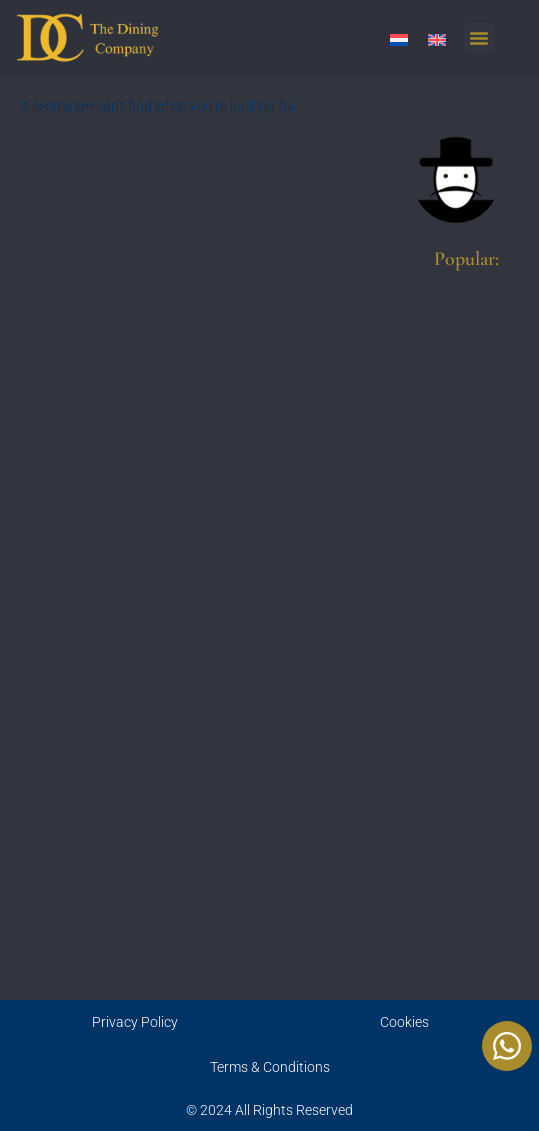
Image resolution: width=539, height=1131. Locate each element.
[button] (479, 38)
